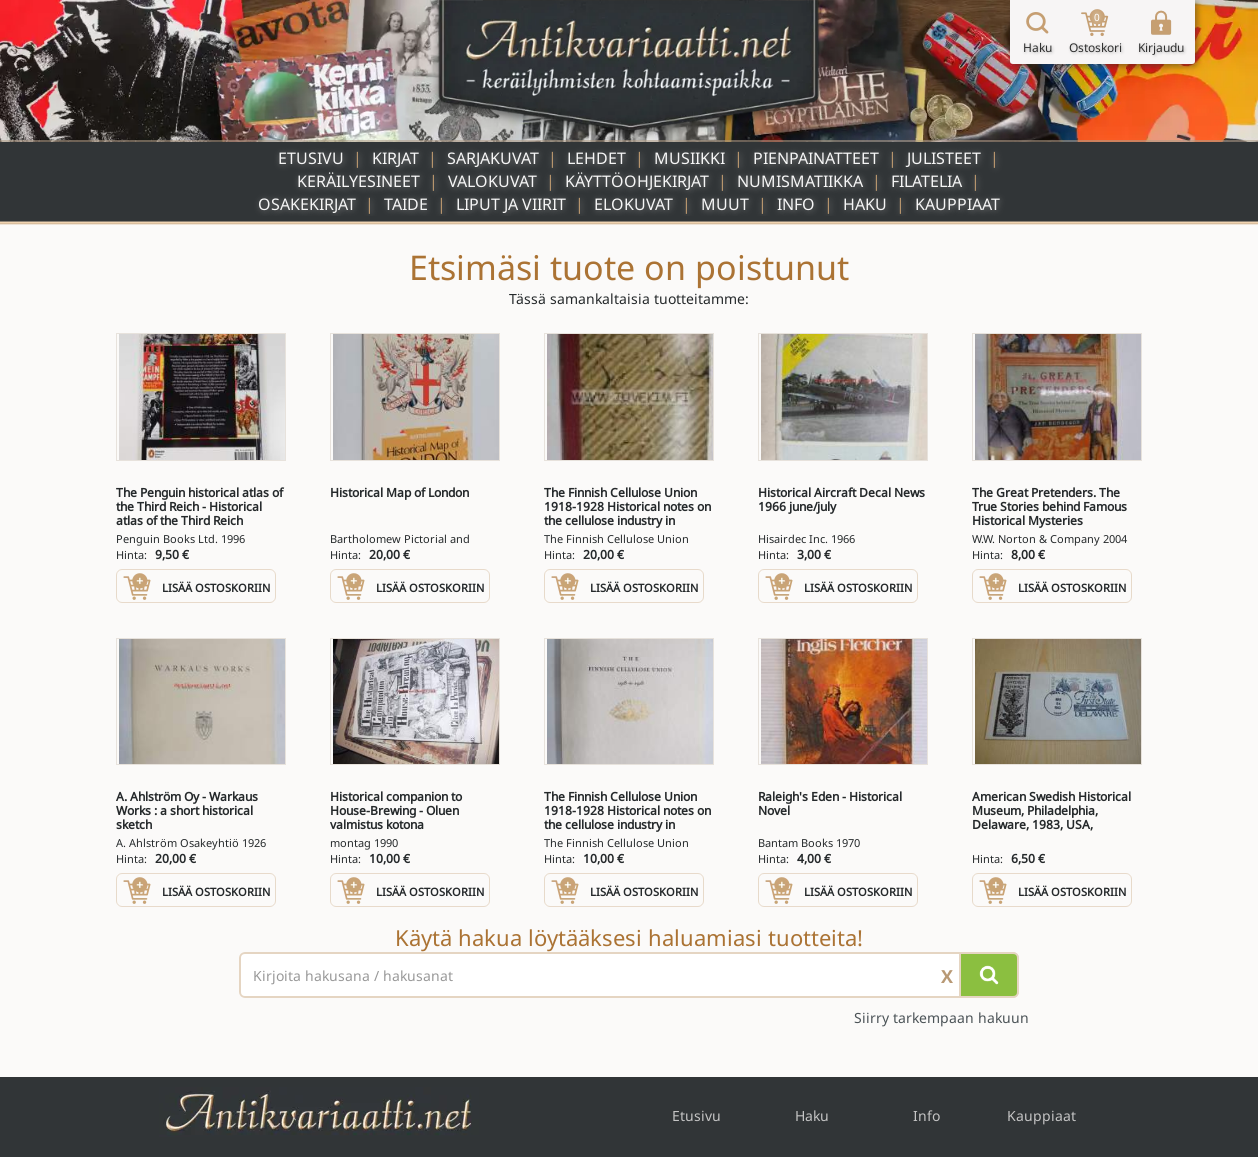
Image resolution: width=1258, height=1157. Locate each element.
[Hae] (989, 975)
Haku (865, 204)
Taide (406, 204)
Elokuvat (633, 204)
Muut (725, 204)
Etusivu (311, 158)
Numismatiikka (800, 181)
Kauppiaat (957, 204)
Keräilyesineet (358, 181)
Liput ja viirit (511, 204)
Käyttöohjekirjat (637, 181)
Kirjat (395, 158)
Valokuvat (492, 181)
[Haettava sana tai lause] (629, 975)
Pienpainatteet (816, 158)
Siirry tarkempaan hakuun (941, 1017)
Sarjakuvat (493, 158)
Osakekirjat (307, 204)
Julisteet (944, 158)
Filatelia (926, 181)
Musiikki (689, 158)
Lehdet (596, 158)
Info (796, 204)
